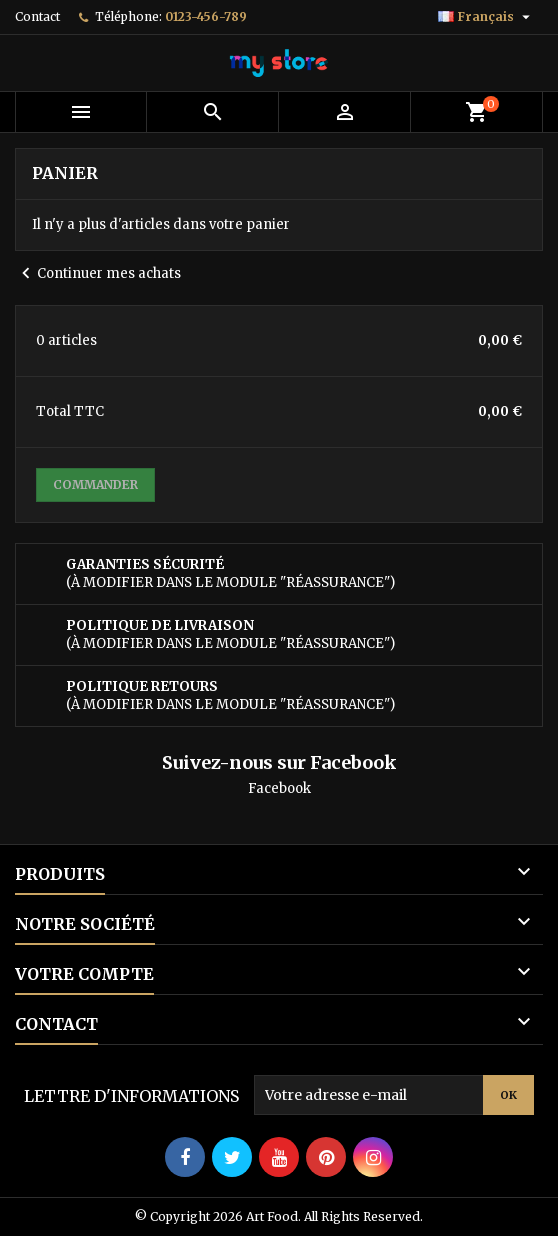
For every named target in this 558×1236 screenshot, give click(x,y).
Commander (95, 484)
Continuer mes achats (98, 274)
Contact (37, 16)
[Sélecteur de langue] (486, 17)
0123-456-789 (206, 16)
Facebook (279, 788)
